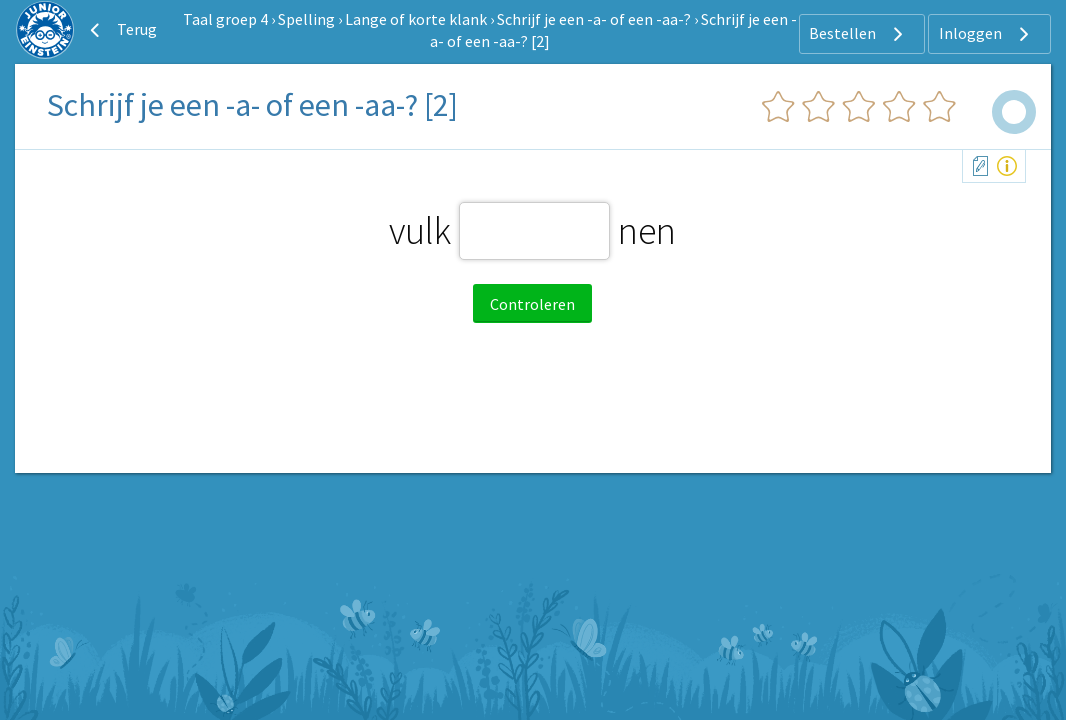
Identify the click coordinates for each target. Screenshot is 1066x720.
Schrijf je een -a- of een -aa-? (594, 19)
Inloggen (986, 34)
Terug (121, 30)
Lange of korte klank (416, 19)
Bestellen (858, 34)
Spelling (306, 19)
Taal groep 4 (225, 19)
